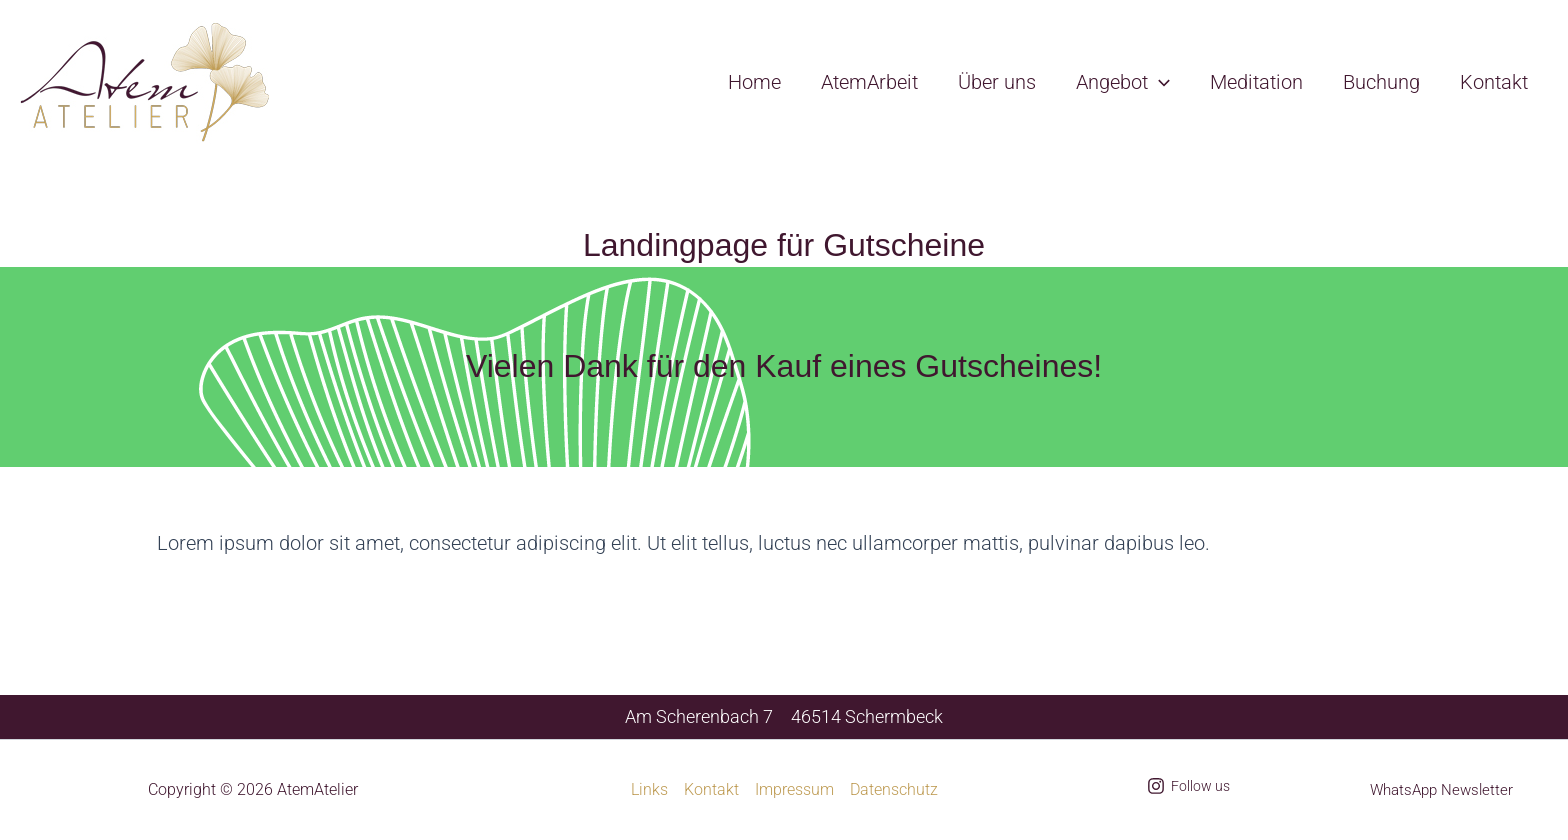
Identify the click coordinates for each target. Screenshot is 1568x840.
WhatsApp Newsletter (1441, 790)
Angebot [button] (1123, 82)
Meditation (1256, 82)
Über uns (997, 82)
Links (649, 789)
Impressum (794, 789)
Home (754, 82)
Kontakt (1494, 82)
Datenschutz (894, 789)
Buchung (1381, 82)
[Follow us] (1188, 786)
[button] (1159, 82)
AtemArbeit (869, 82)
